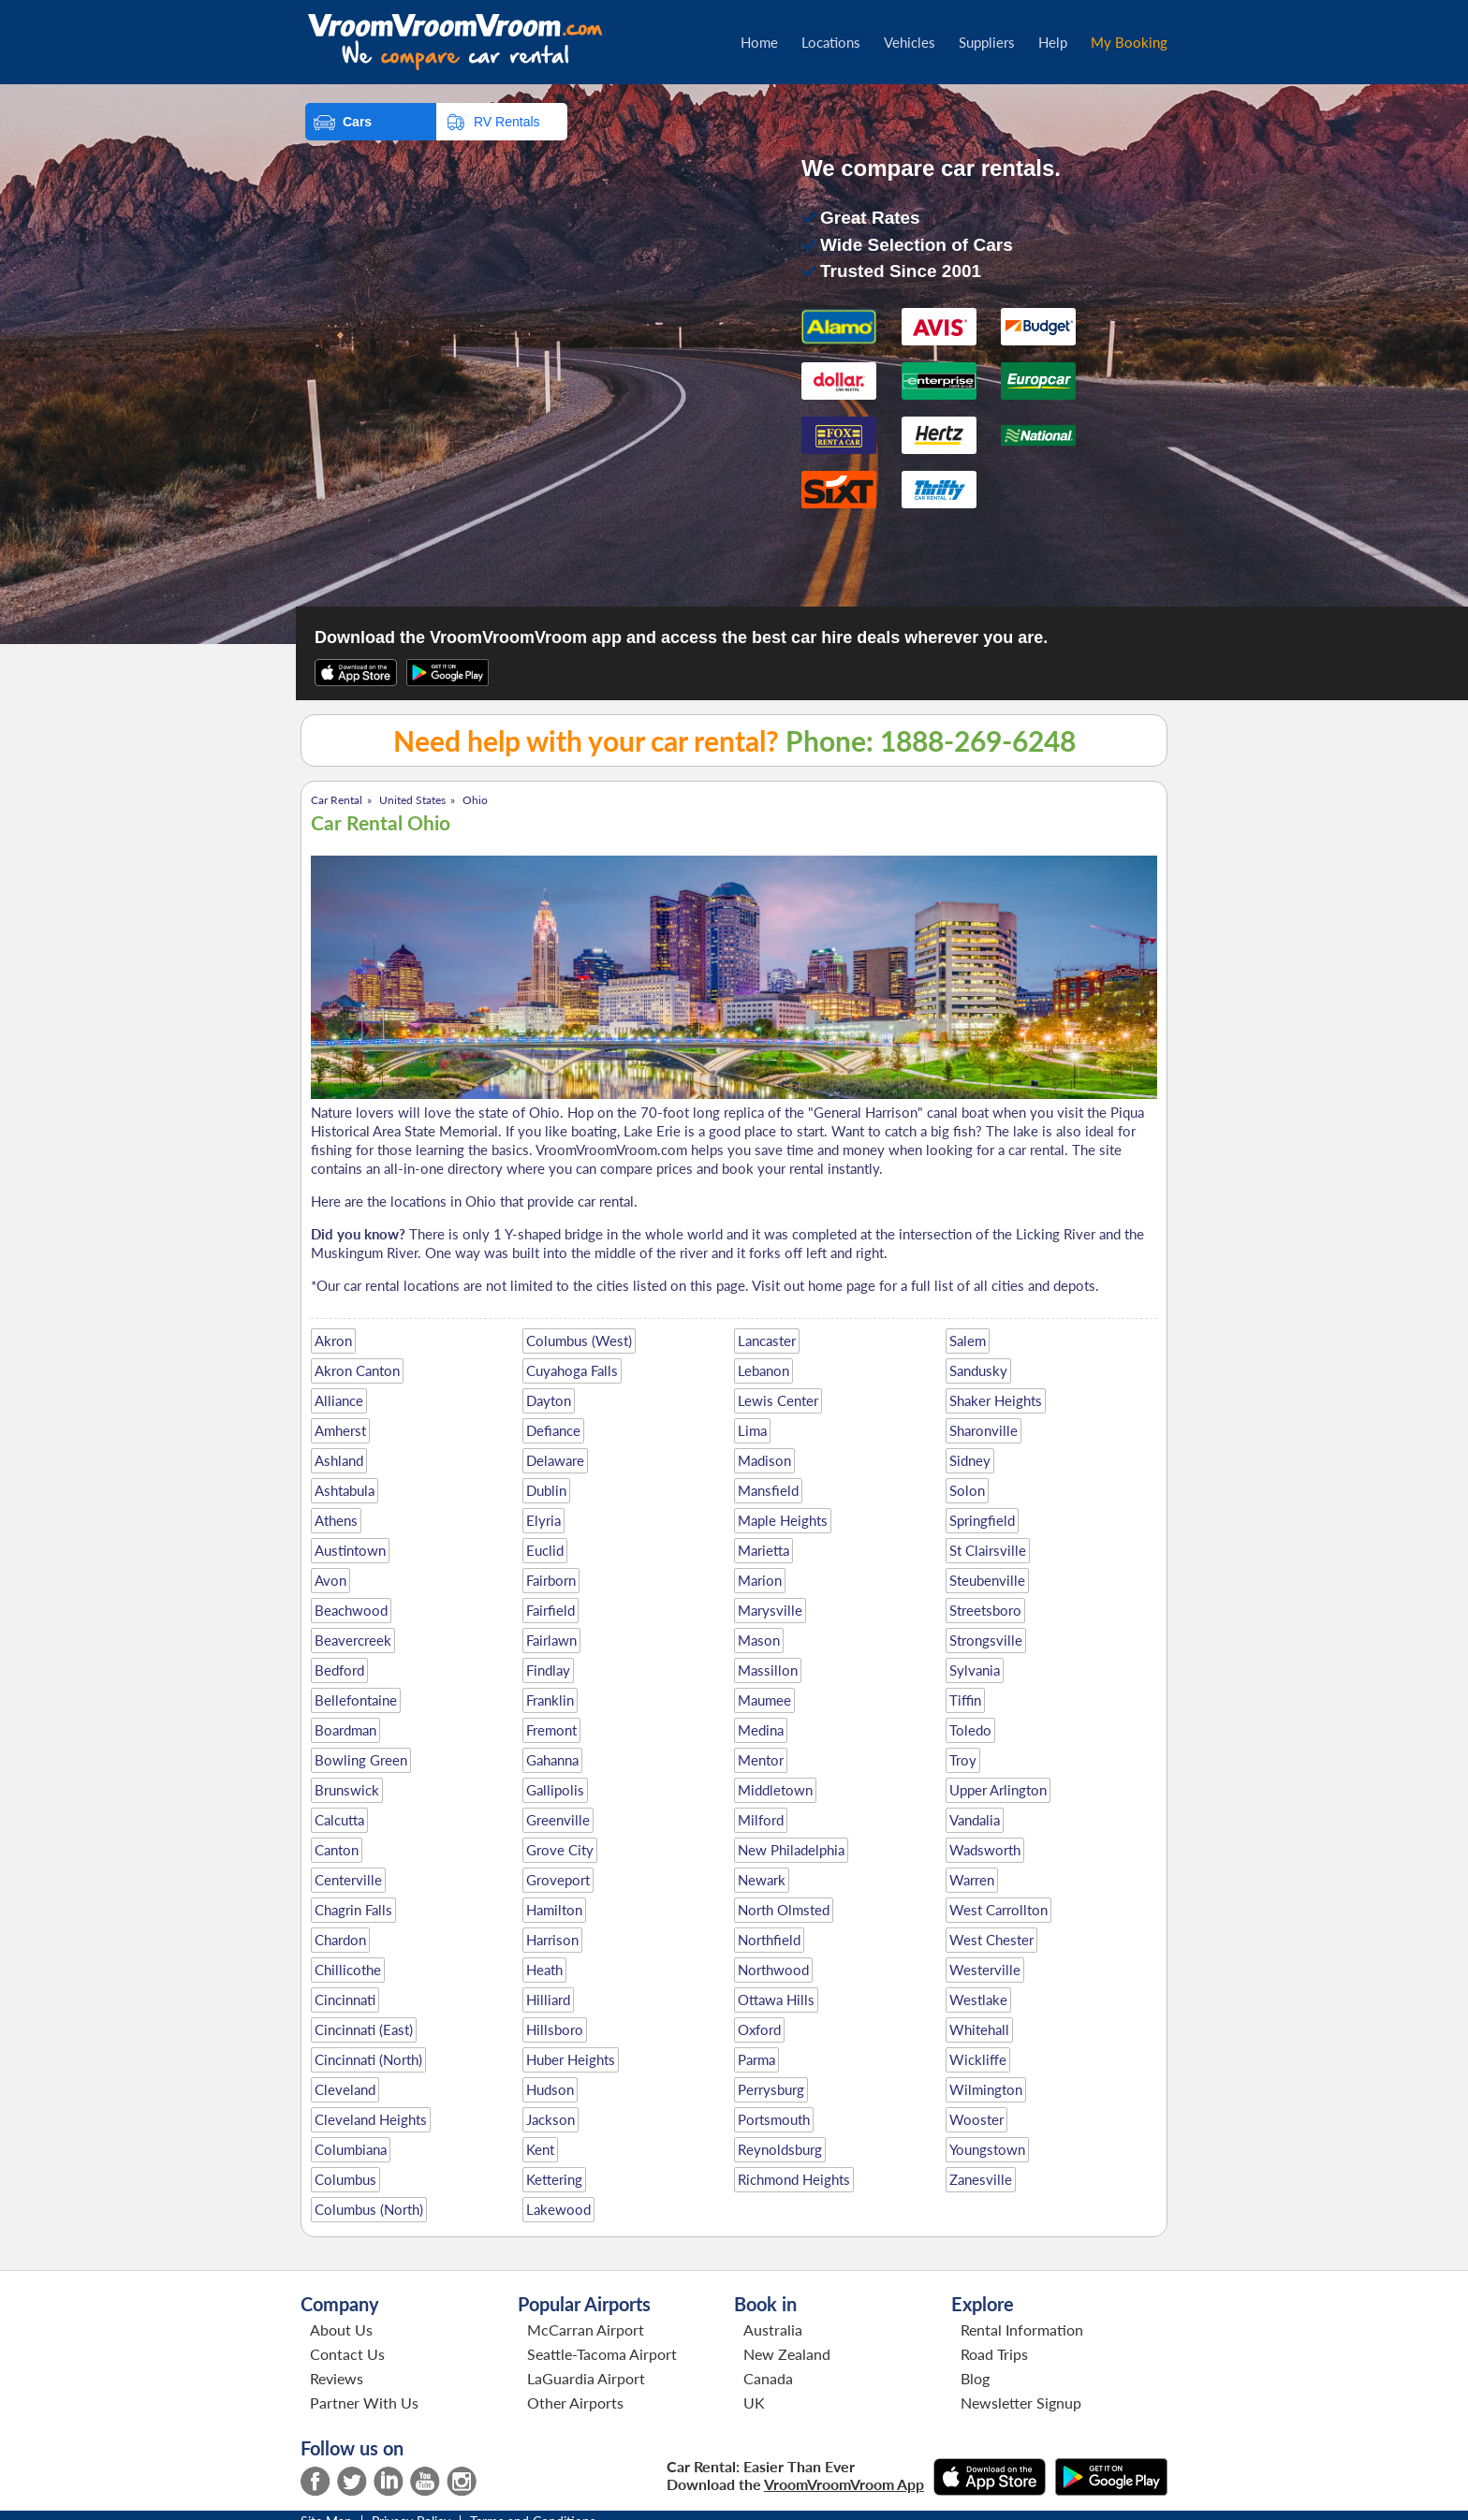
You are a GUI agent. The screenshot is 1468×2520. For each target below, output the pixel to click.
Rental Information (1022, 2329)
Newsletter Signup (1021, 2402)
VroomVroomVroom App (844, 2484)
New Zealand (786, 2354)
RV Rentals (507, 121)
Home (759, 42)
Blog (975, 2378)
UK (754, 2402)
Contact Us (347, 2354)
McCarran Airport (585, 2329)
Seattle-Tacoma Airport (602, 2354)
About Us (341, 2329)
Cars (357, 121)
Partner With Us (364, 2402)
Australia (772, 2329)
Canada (768, 2378)
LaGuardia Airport (586, 2378)
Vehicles (909, 42)
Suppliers (987, 42)
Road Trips (994, 2354)
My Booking (1129, 42)
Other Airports (575, 2402)
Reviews (336, 2378)
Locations (830, 42)
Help (1052, 42)
